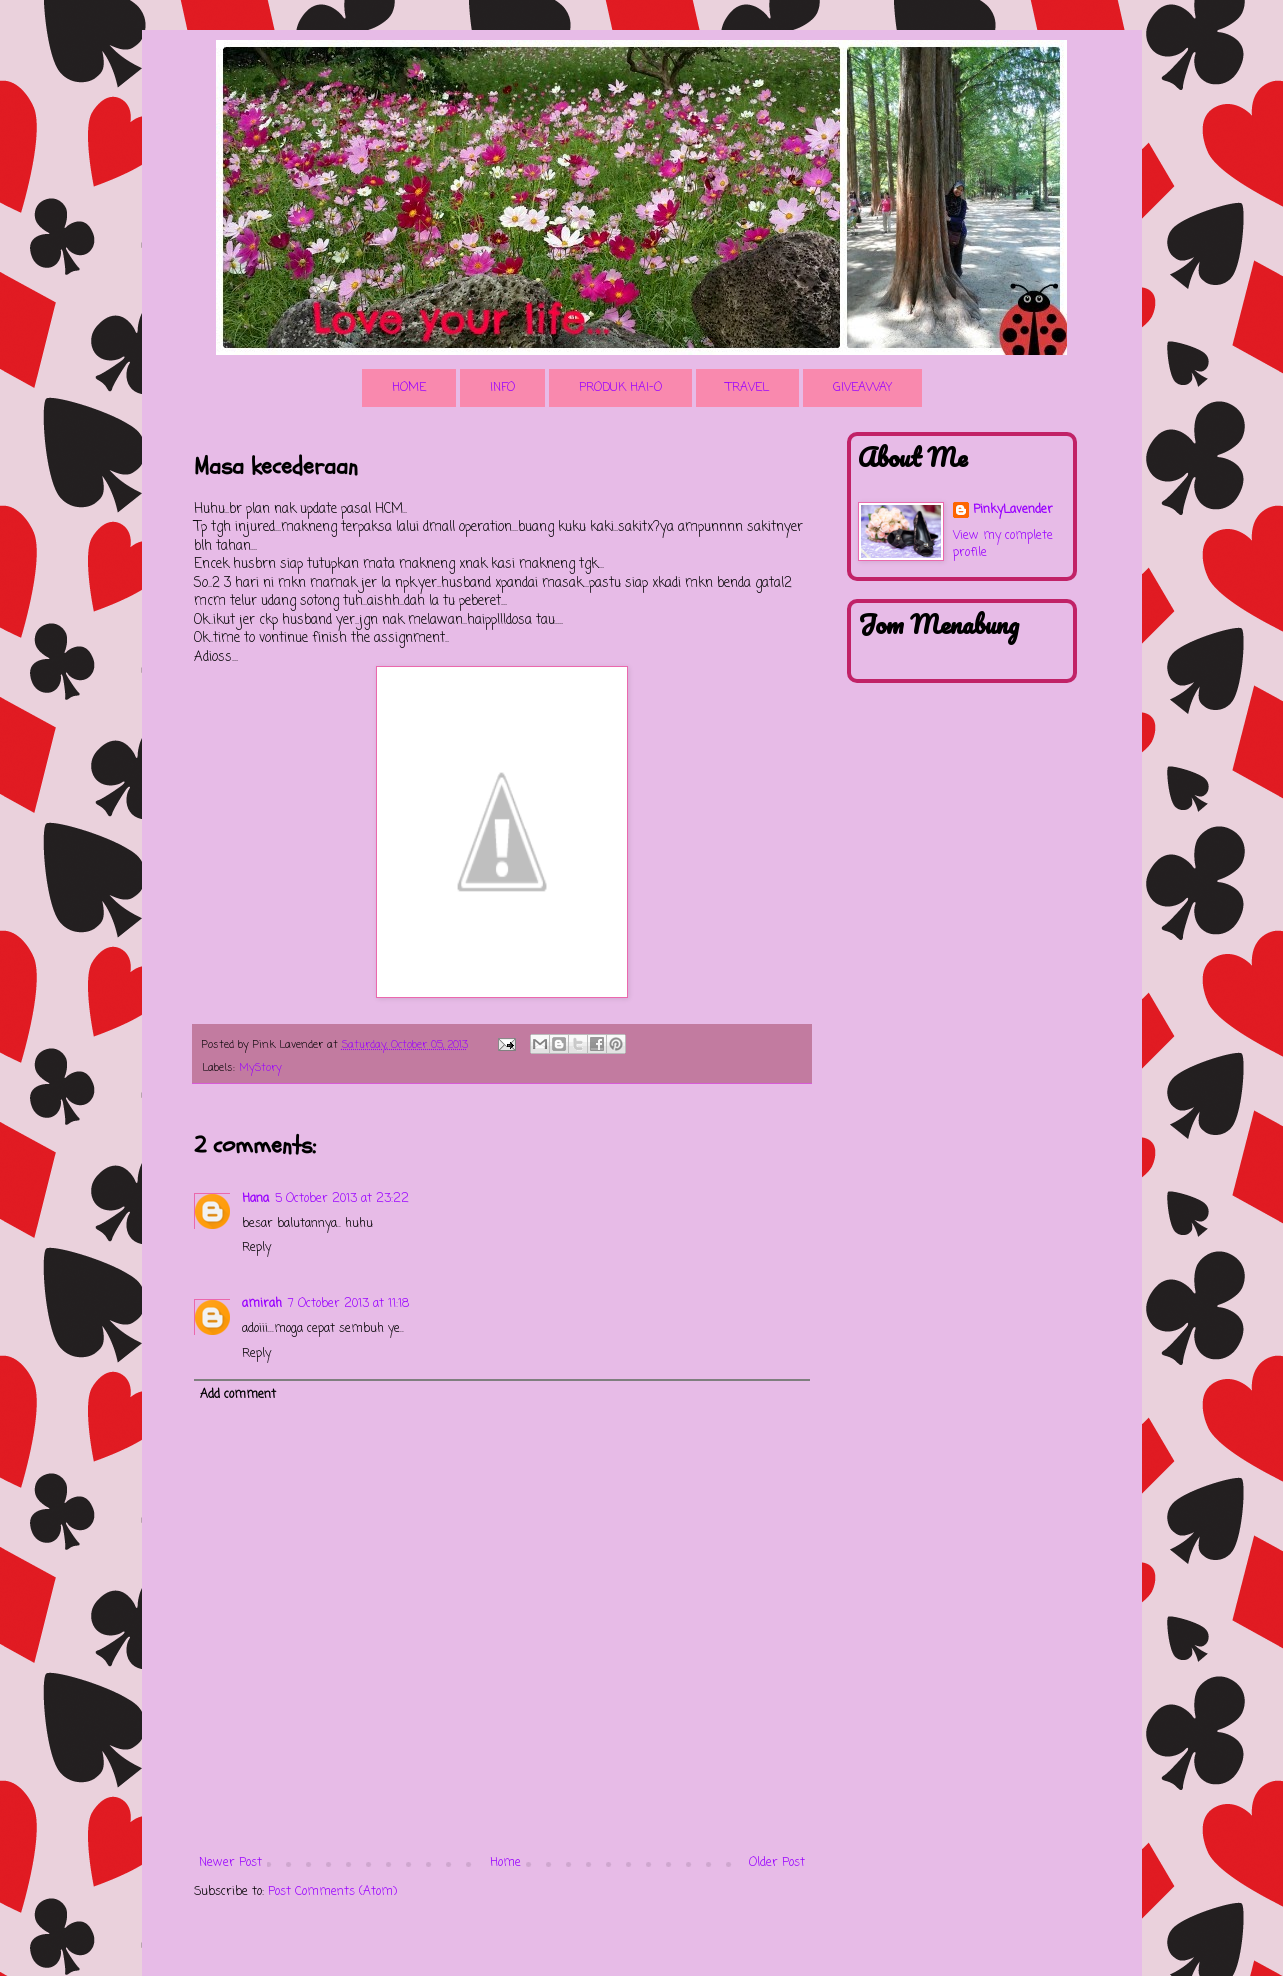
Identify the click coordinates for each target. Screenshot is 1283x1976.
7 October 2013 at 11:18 (348, 1304)
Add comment (238, 1395)
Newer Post (230, 1863)
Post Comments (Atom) (332, 1892)
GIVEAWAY (862, 388)
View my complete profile (1003, 544)
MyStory (260, 1068)
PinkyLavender (1013, 510)
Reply (256, 1248)
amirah (262, 1304)
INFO (502, 388)
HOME (409, 388)
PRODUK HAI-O (620, 388)
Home (505, 1863)
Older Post (777, 1863)
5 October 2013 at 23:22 (342, 1199)
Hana (255, 1199)
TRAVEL (747, 388)
